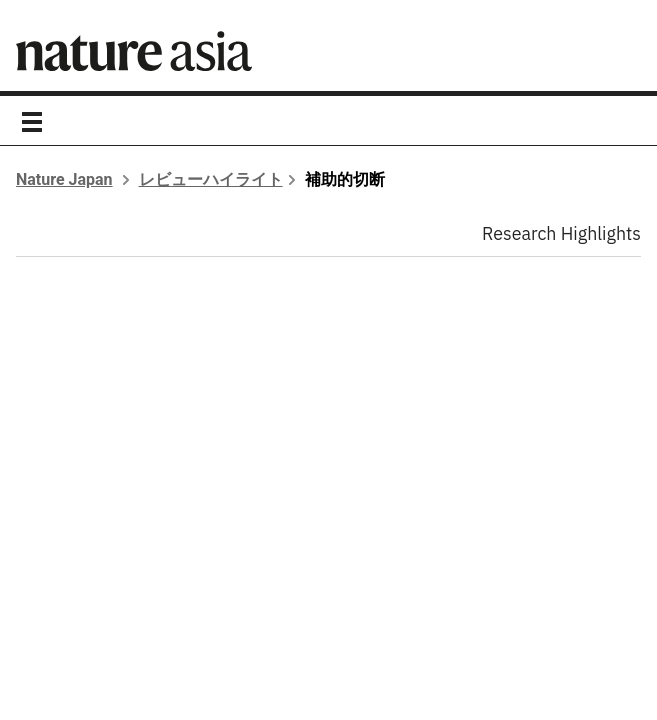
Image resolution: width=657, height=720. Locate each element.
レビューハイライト (211, 179)
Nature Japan (64, 179)
